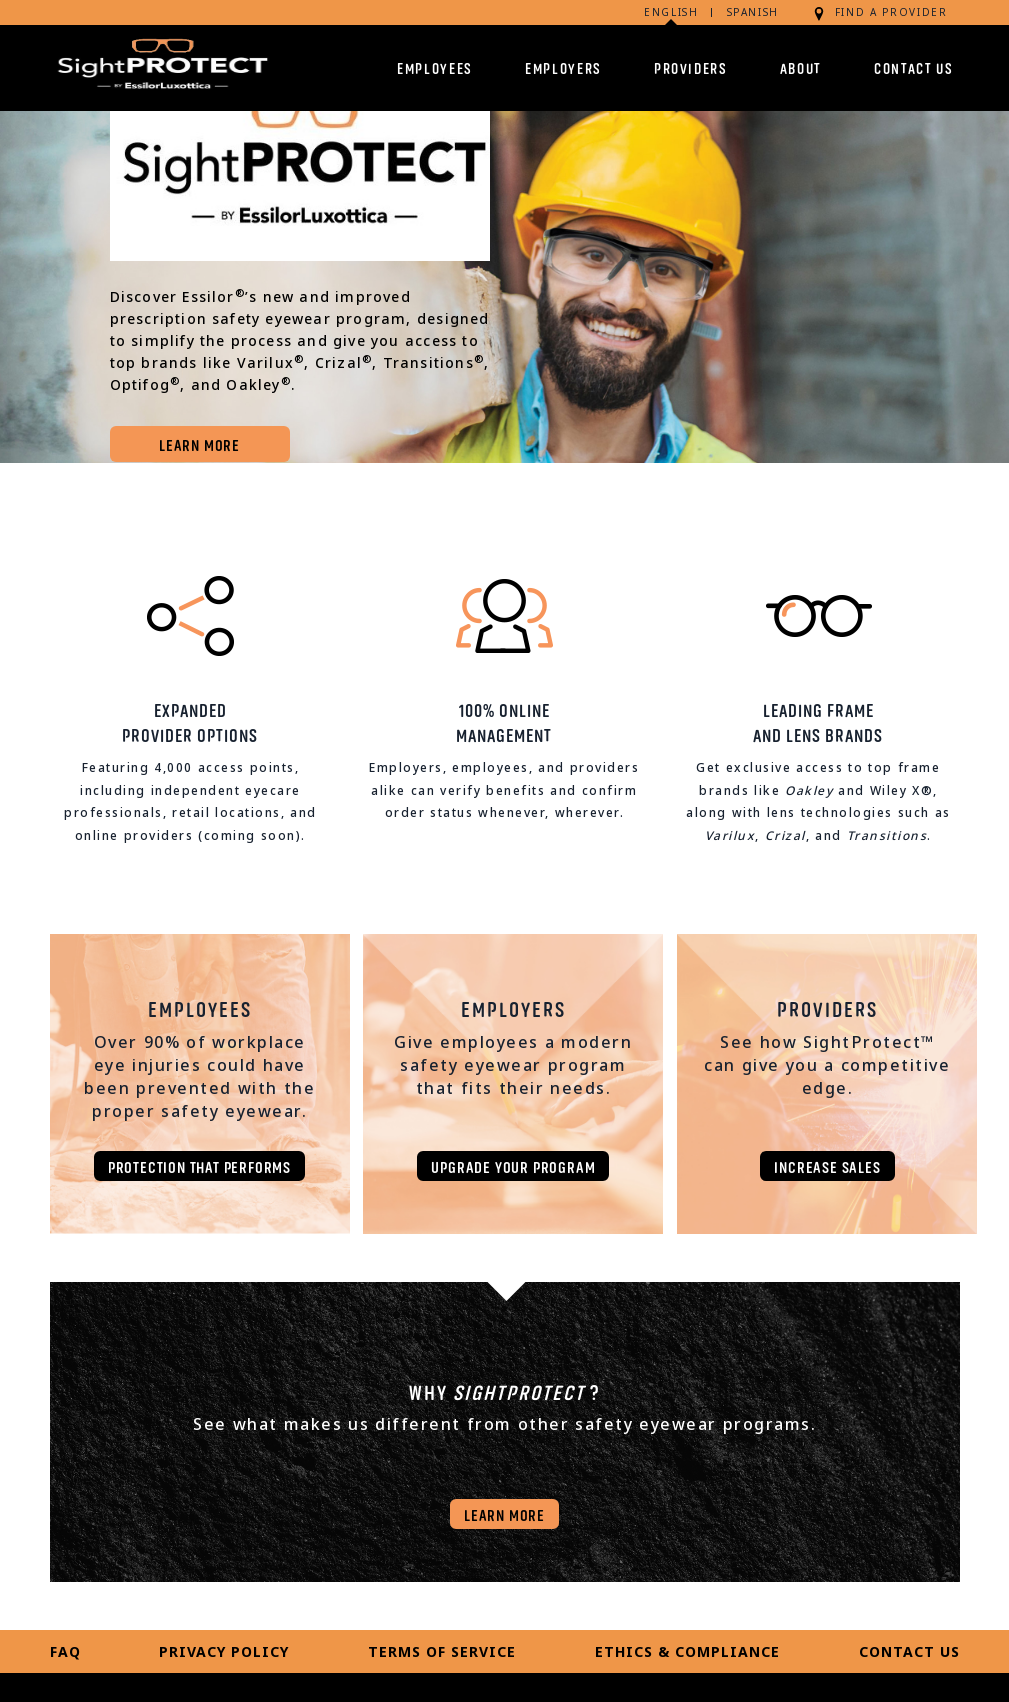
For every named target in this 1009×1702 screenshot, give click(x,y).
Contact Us (914, 67)
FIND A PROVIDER (879, 13)
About (801, 67)
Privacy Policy (224, 1651)
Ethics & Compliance (687, 1651)
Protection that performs (199, 1166)
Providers (691, 67)
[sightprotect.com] (160, 67)
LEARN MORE (199, 444)
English (671, 12)
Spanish (753, 12)
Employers (563, 67)
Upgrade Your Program (513, 1166)
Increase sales (827, 1166)
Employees (435, 67)
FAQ (65, 1651)
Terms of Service (442, 1651)
